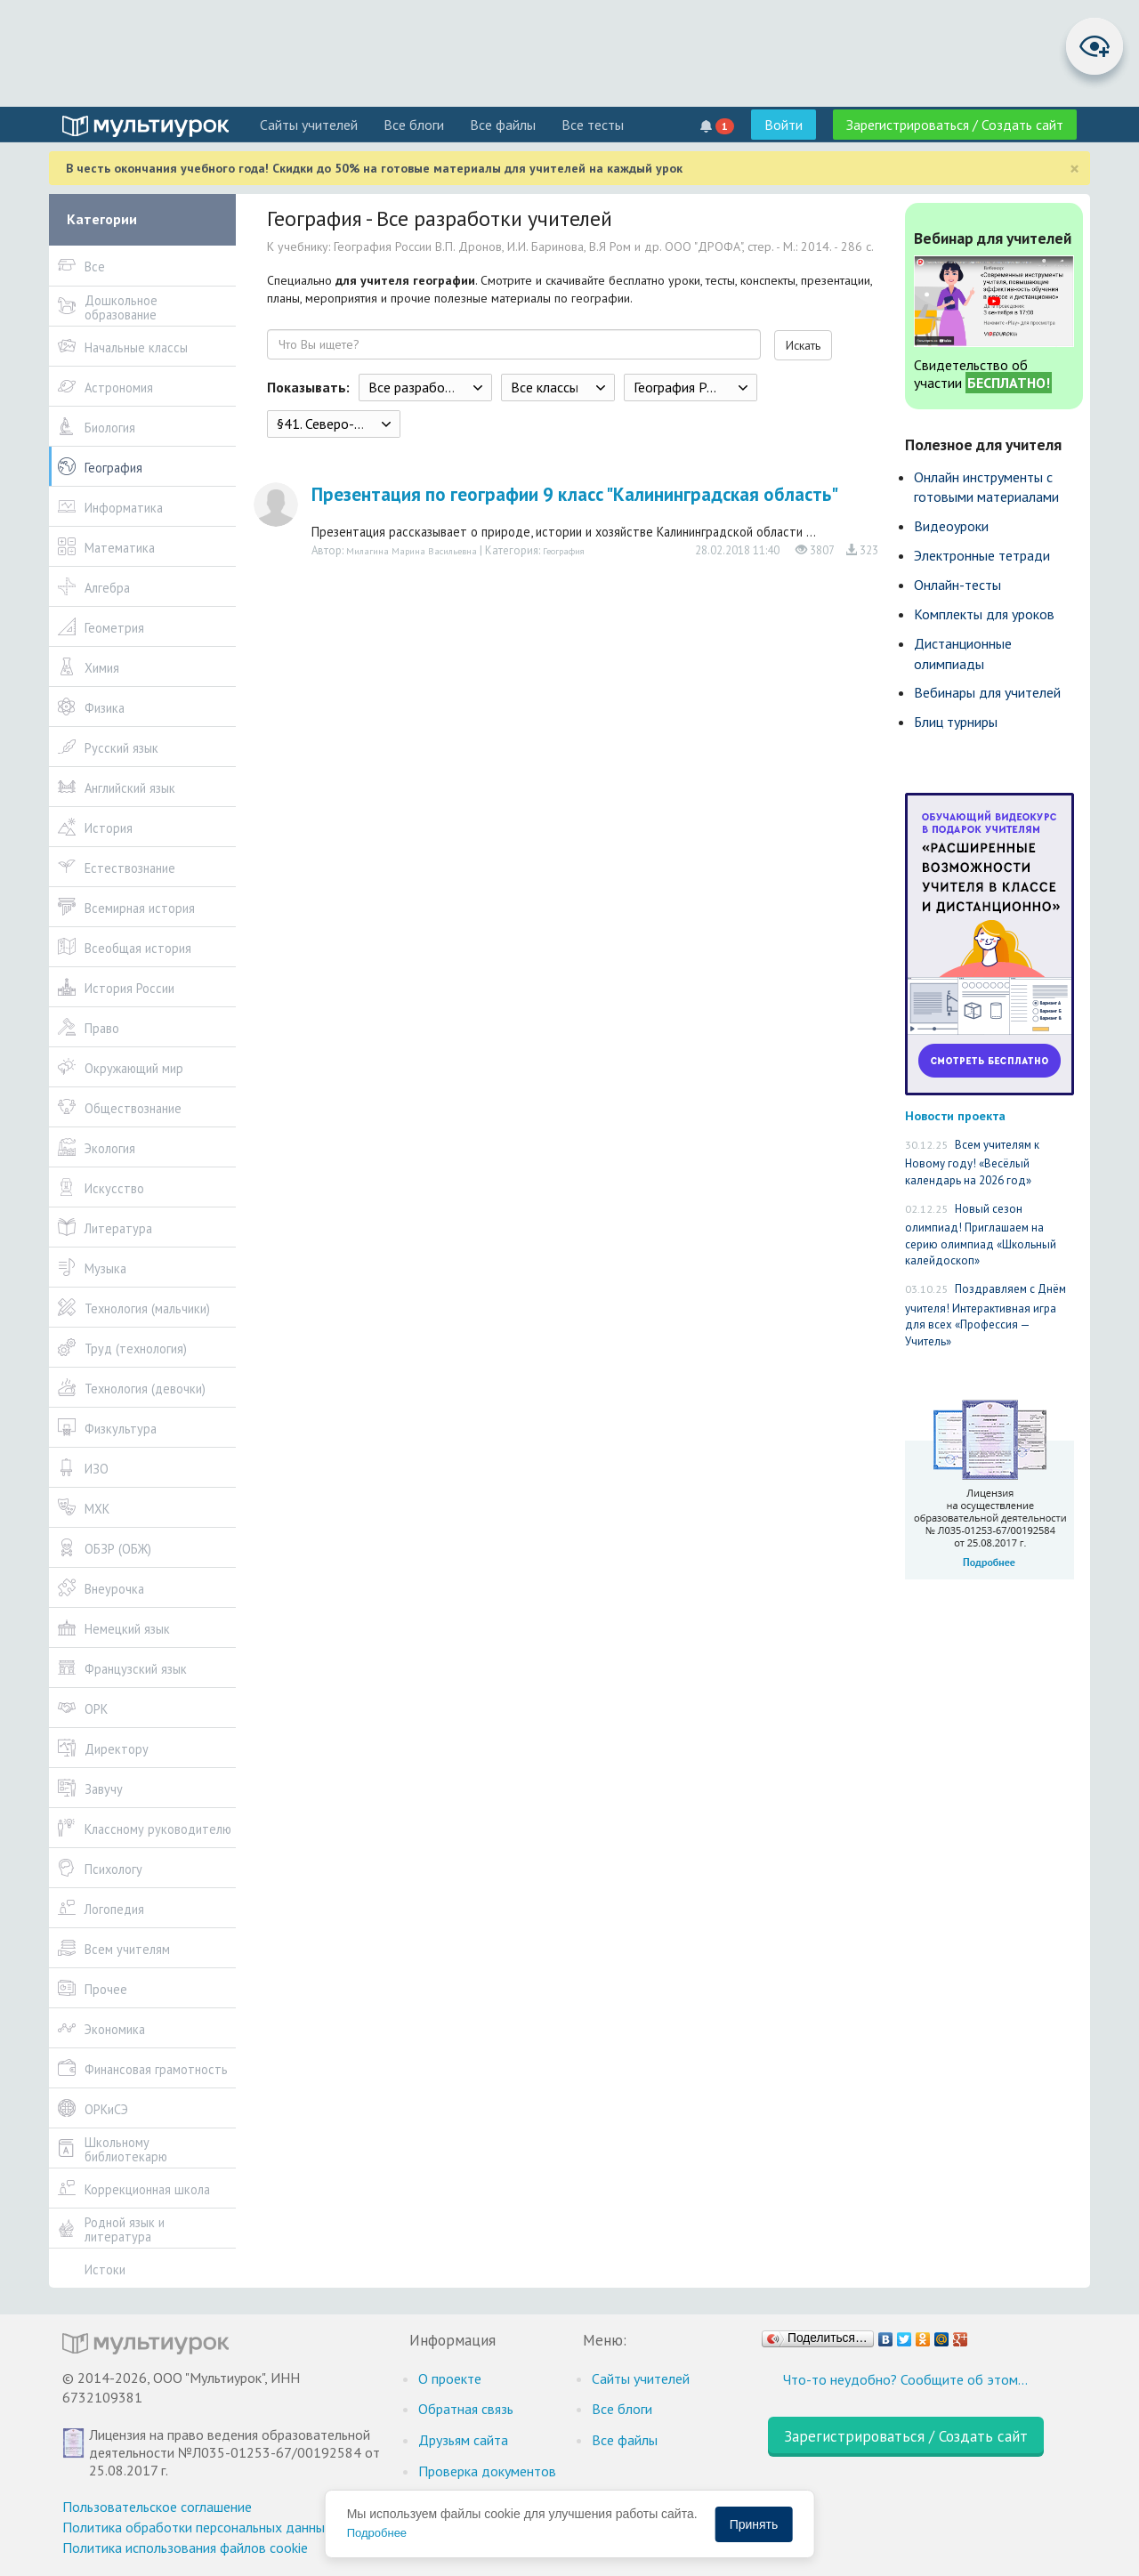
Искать (803, 345)
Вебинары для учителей (987, 692)
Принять (754, 2524)
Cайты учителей (309, 124)
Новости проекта (955, 1115)
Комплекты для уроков (984, 614)
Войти (783, 124)
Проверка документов (487, 2471)
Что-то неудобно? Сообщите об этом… (905, 2379)
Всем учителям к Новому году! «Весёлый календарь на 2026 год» (972, 1162)
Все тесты (592, 124)
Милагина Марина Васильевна (411, 551)
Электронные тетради (982, 555)
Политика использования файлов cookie (185, 2547)
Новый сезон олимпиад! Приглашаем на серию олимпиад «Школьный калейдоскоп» (980, 1235)
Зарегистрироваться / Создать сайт (954, 124)
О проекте (449, 2378)
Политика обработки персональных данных (197, 2527)
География (564, 551)
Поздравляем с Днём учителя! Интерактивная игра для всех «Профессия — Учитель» (985, 1315)
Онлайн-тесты (957, 585)
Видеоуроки (951, 526)
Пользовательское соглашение (157, 2506)
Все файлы (503, 124)
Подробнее (377, 2533)
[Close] (1074, 168)
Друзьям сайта (463, 2440)
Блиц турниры (956, 722)
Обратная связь (465, 2409)
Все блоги (414, 124)
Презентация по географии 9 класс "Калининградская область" (574, 494)
